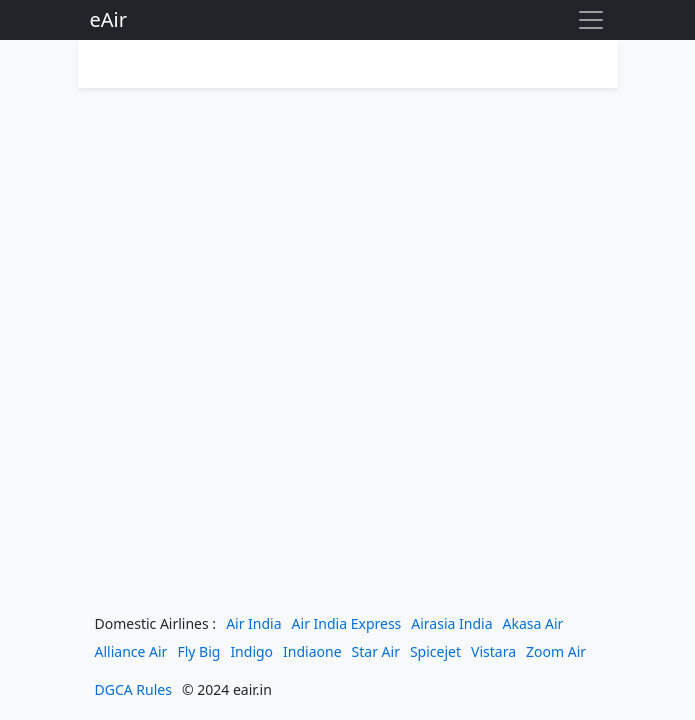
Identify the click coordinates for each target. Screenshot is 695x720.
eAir (108, 19)
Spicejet (435, 651)
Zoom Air (556, 651)
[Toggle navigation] (591, 20)
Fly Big (198, 651)
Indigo (251, 651)
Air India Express (347, 623)
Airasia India (451, 623)
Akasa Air (533, 623)
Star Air (376, 651)
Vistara (493, 651)
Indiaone (312, 651)
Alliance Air (131, 651)
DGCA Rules (133, 689)
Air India (253, 623)
